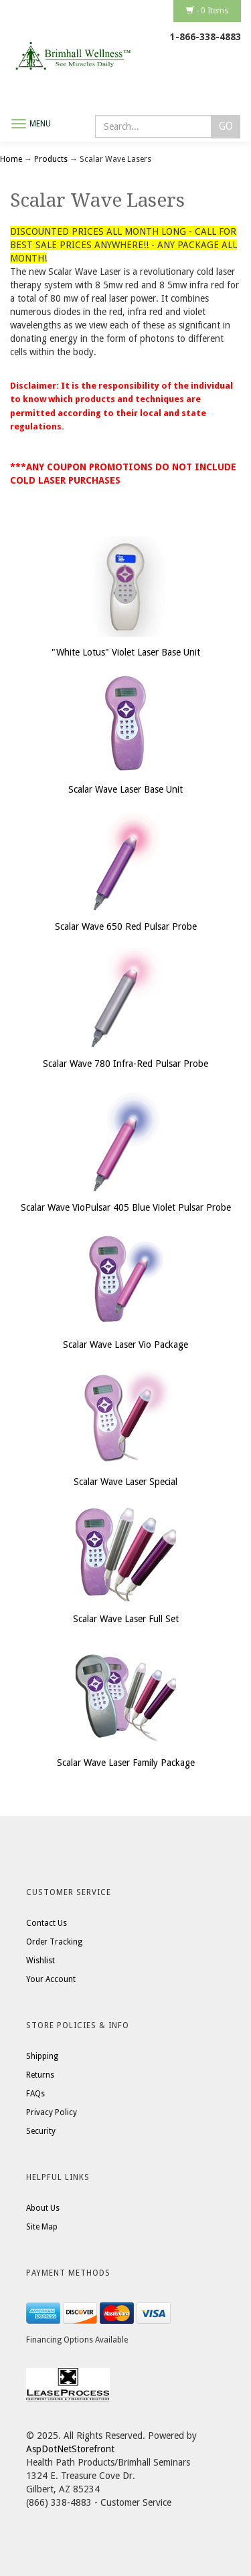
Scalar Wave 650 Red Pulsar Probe (126, 926)
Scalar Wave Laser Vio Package (125, 1344)
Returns (40, 2075)
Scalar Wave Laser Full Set (126, 1618)
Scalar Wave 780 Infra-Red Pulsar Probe (125, 1063)
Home (12, 159)
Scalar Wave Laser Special (125, 1481)
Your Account (51, 1979)
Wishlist (40, 1960)
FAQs (35, 2093)
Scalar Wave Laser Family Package (126, 1762)
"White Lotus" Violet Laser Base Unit (126, 652)
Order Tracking (54, 1942)
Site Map (42, 2227)
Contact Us (46, 1923)
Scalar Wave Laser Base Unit (125, 789)
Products (51, 159)
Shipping (42, 2056)
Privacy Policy (51, 2112)
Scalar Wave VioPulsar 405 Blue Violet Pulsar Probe (126, 1207)
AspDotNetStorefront (70, 2449)
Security (41, 2131)
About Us (43, 2208)
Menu (40, 123)
